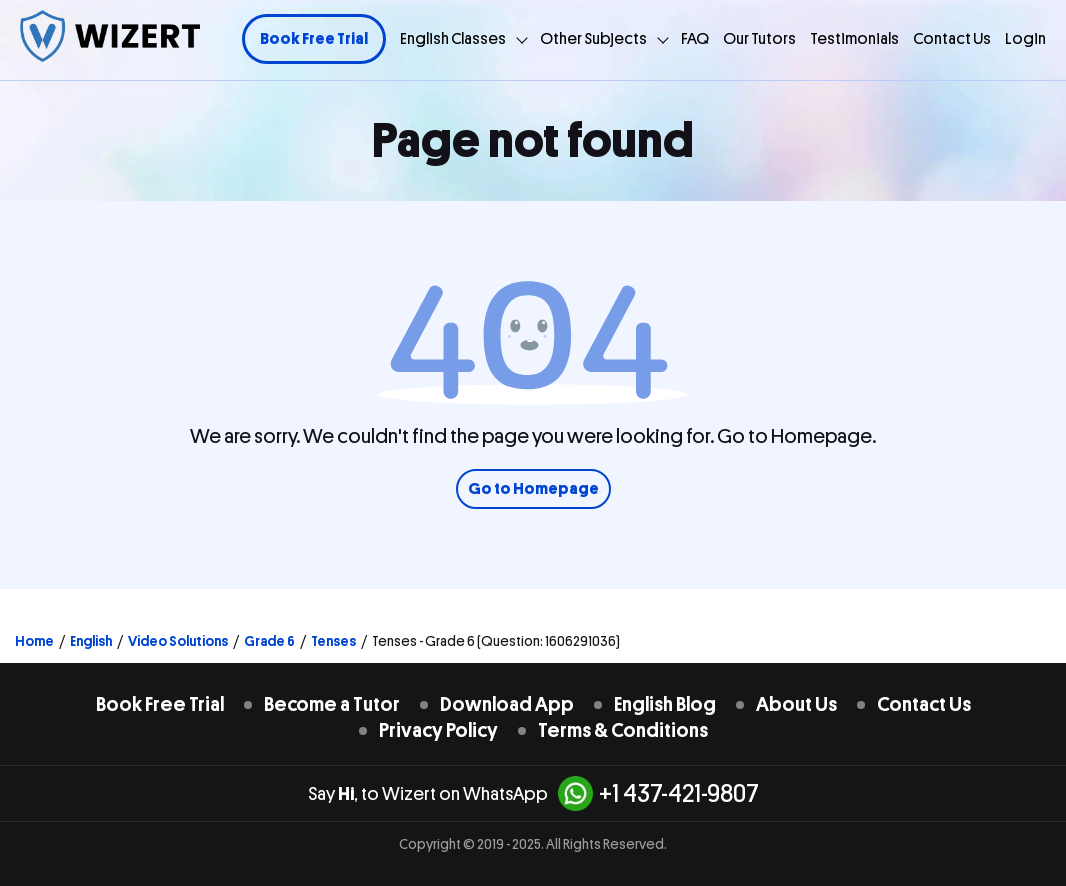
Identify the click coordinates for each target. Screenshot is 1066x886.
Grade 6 (269, 641)
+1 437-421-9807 (658, 793)
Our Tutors (759, 39)
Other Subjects (593, 39)
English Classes (453, 39)
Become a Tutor (332, 704)
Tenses (333, 641)
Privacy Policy (438, 730)
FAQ (695, 39)
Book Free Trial (314, 39)
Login (1025, 39)
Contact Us (952, 39)
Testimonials (854, 39)
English (91, 641)
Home (34, 641)
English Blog (665, 704)
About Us (796, 704)
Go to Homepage (533, 489)
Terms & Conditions (623, 730)
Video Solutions (178, 641)
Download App (507, 704)
